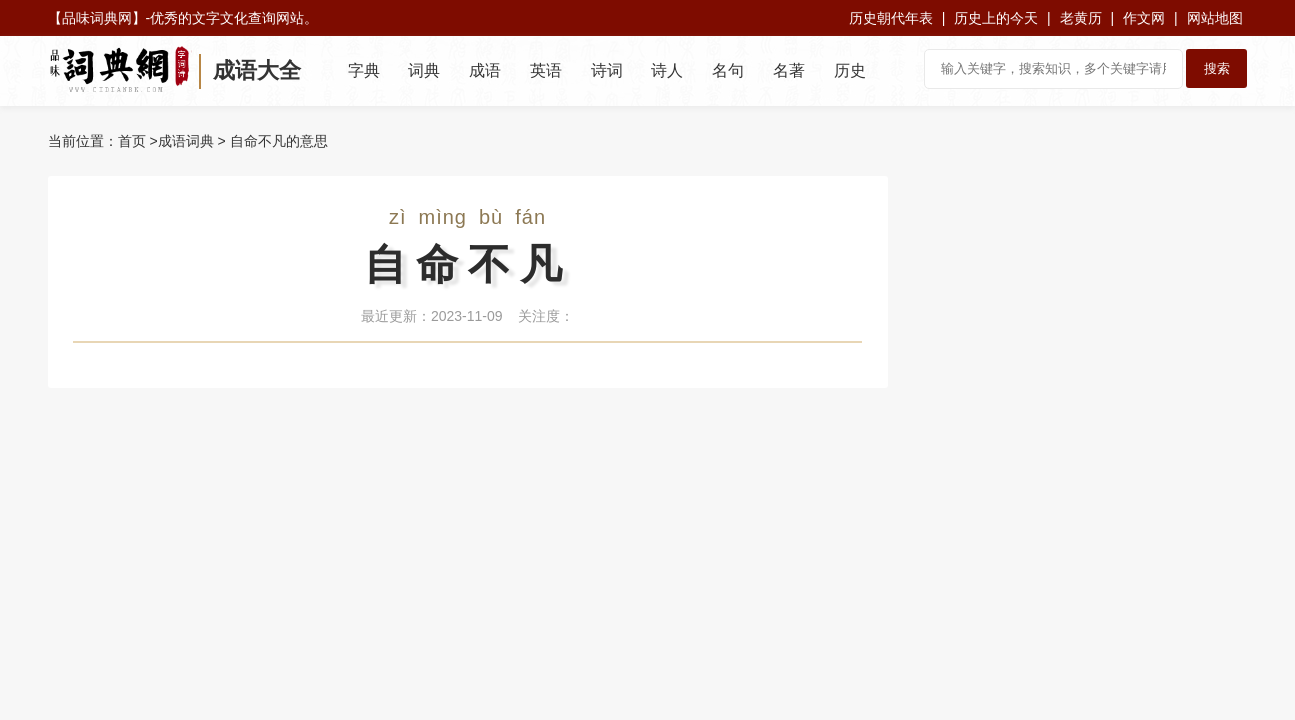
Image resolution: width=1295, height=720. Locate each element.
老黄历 (1081, 18)
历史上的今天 (996, 18)
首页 (132, 141)
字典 (364, 70)
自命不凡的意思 (279, 141)
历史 (850, 70)
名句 (728, 70)
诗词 (607, 70)
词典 (424, 70)
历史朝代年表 (891, 18)
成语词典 (186, 141)
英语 (546, 70)
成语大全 (257, 70)
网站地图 (1215, 18)
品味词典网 (97, 18)
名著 (789, 70)
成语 (485, 70)
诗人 (667, 70)
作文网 (1144, 18)
